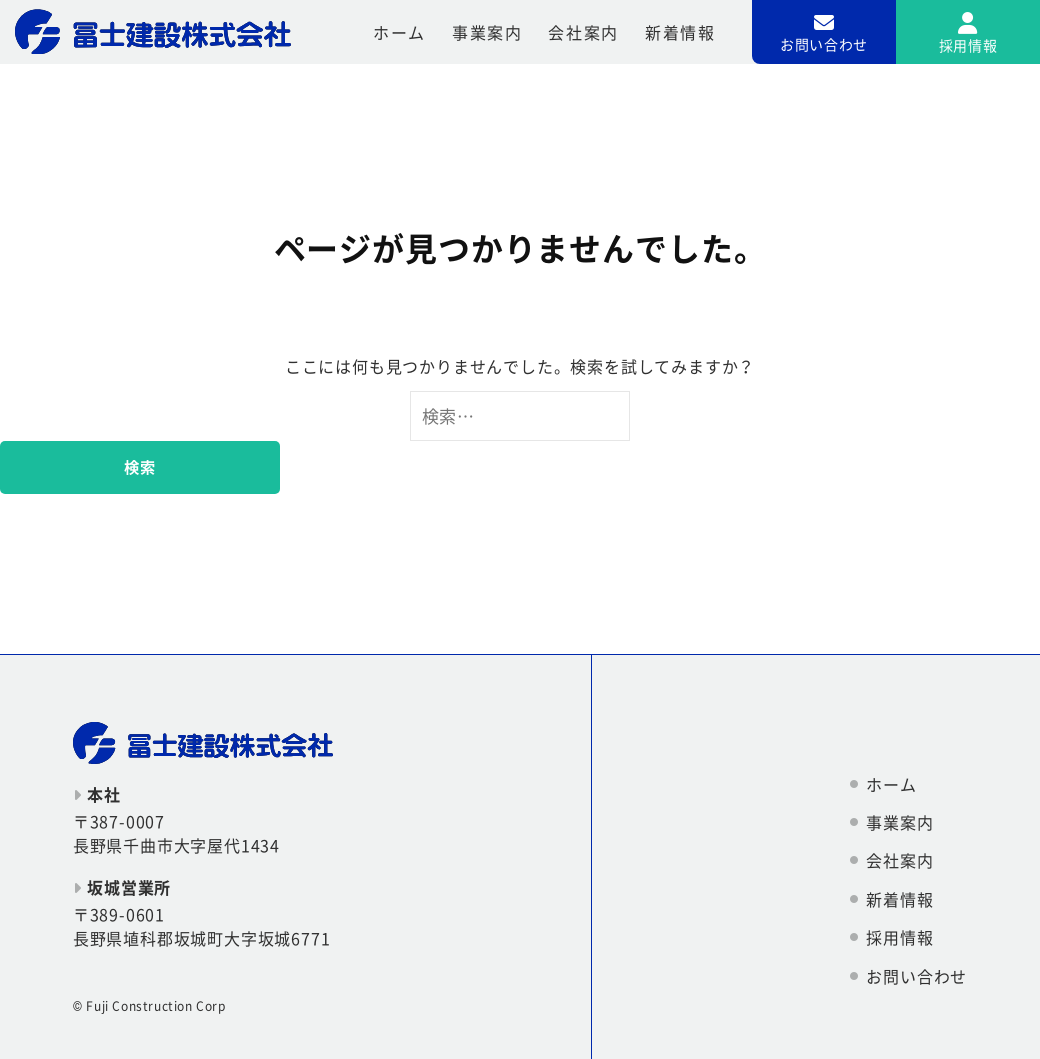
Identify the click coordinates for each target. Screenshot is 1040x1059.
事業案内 (487, 32)
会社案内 (583, 32)
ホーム (399, 32)
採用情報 (899, 937)
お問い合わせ (916, 976)
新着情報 (680, 32)
